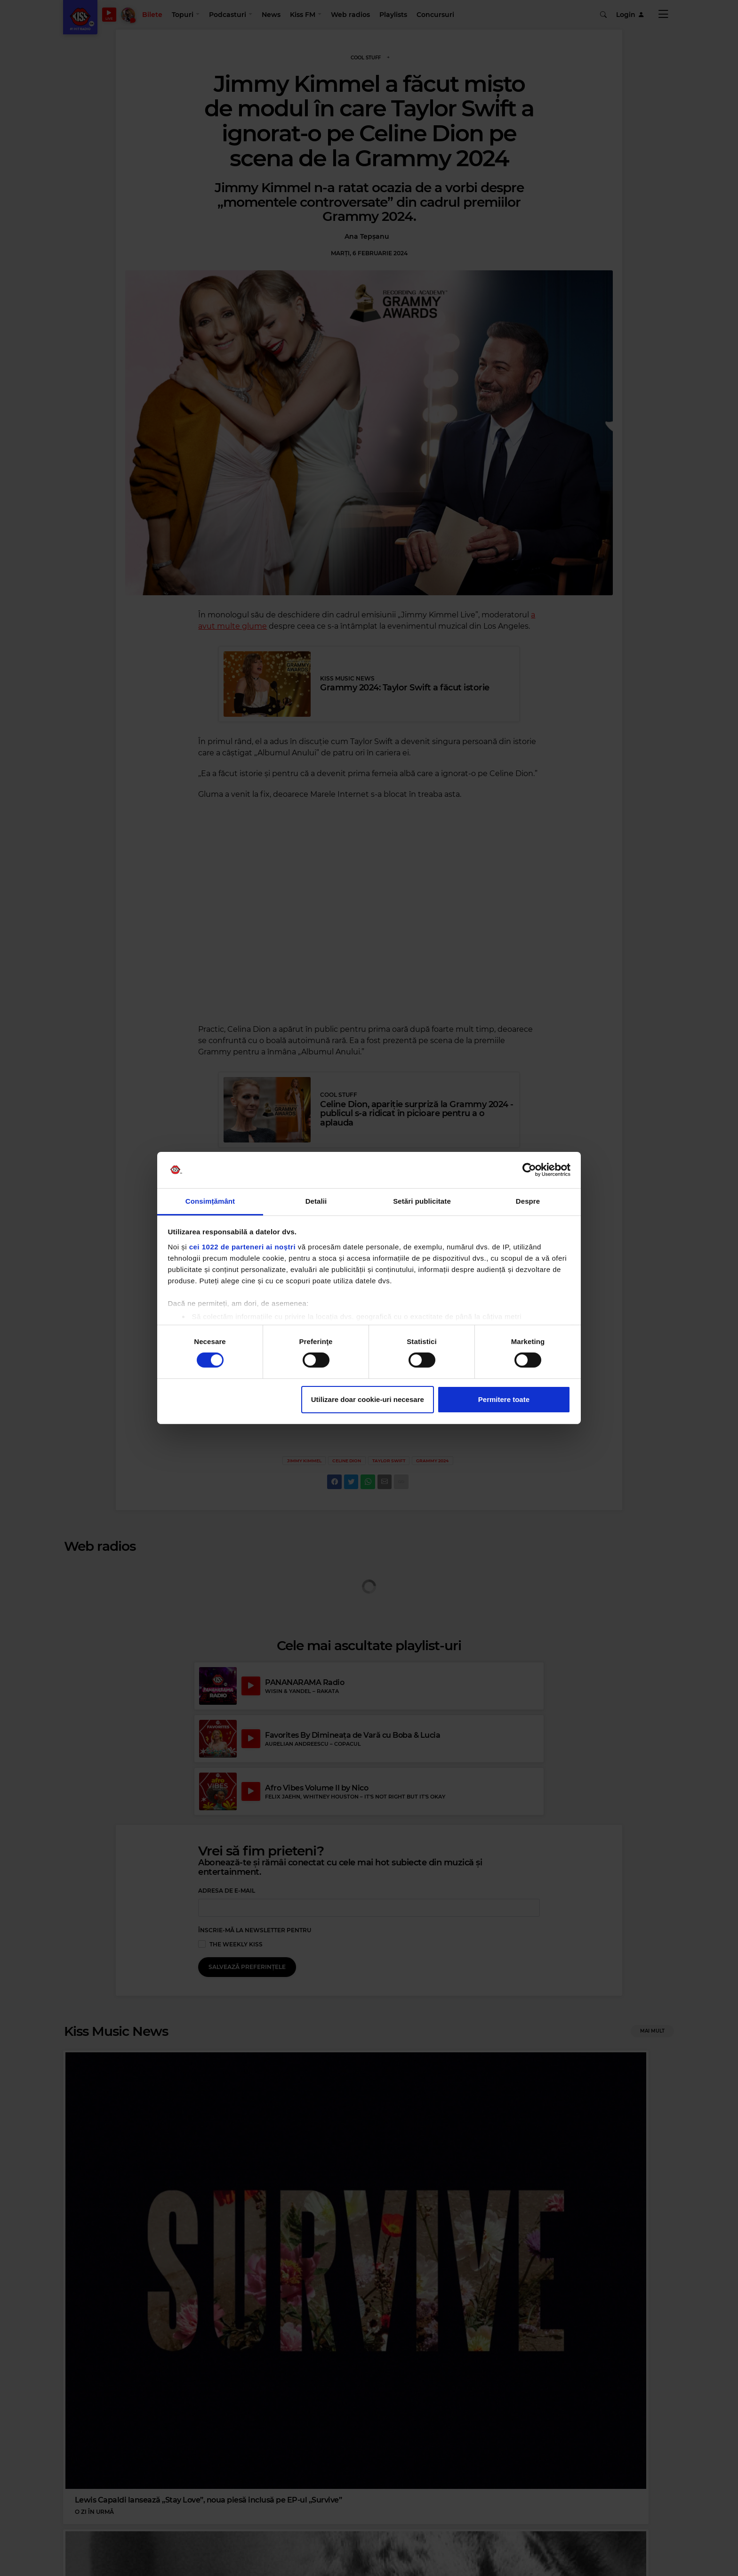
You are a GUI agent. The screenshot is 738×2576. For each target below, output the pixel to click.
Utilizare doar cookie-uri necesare (367, 1399)
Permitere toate (503, 1399)
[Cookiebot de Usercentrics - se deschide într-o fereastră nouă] (529, 1170)
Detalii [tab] (316, 1201)
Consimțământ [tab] (210, 1201)
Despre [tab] (528, 1201)
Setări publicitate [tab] (422, 1201)
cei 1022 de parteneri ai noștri (242, 1247)
